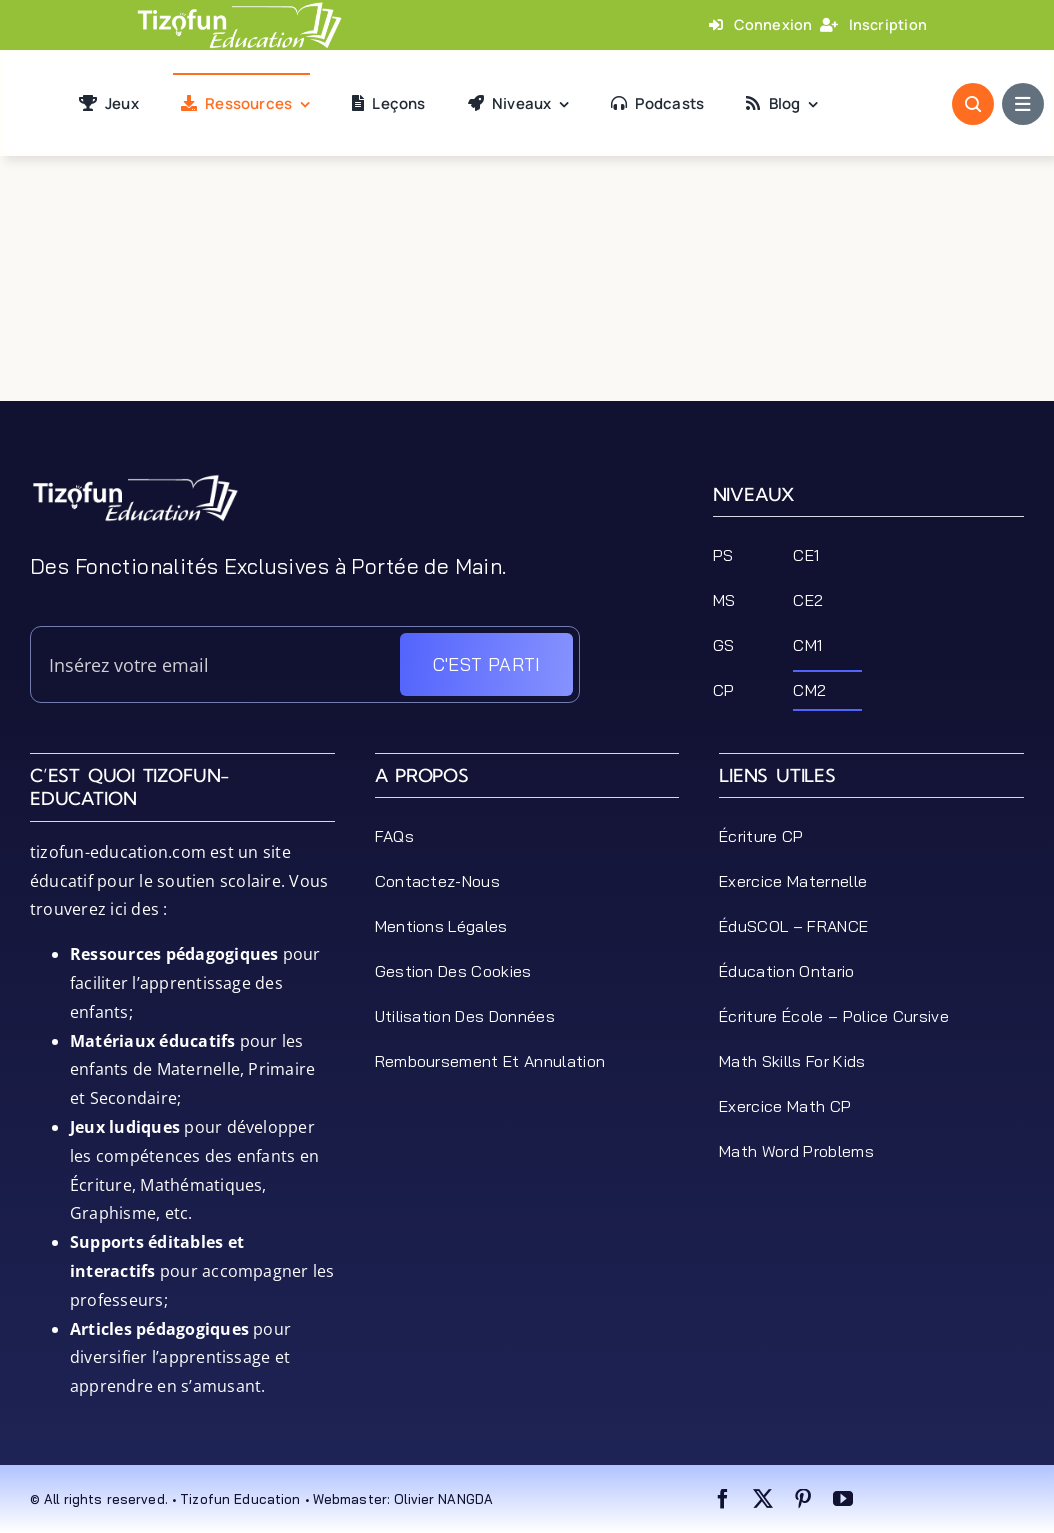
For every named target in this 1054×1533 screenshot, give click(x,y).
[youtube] (843, 1499)
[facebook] (723, 1499)
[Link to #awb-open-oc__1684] (1023, 104)
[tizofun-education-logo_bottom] (135, 481)
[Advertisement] (527, 356)
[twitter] (763, 1499)
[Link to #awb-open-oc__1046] (973, 104)
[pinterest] (803, 1499)
